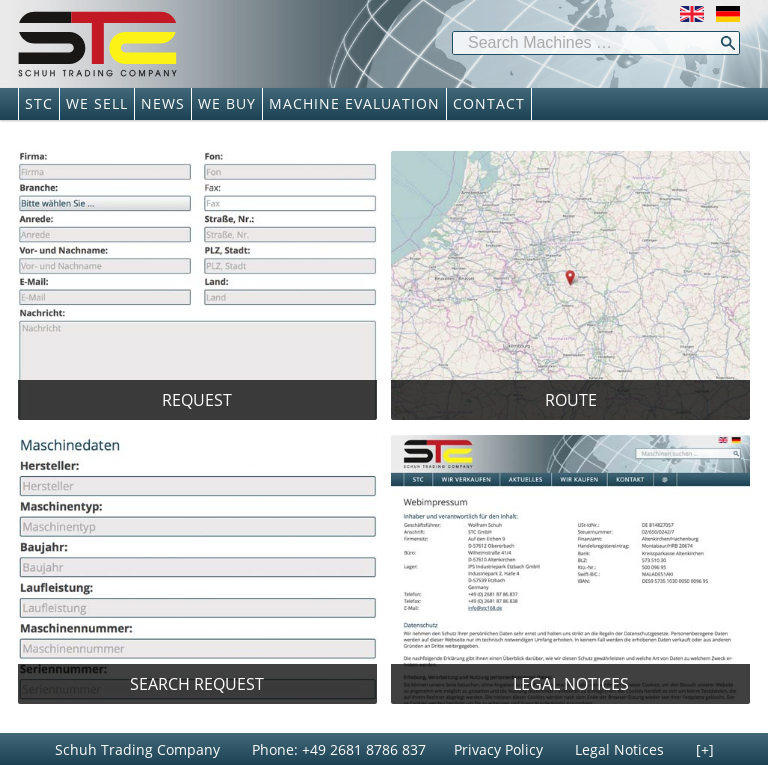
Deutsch (728, 14)
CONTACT (489, 103)
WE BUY (227, 103)
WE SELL (97, 103)
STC (39, 103)
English (692, 14)
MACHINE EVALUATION (354, 103)
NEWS (163, 103)
